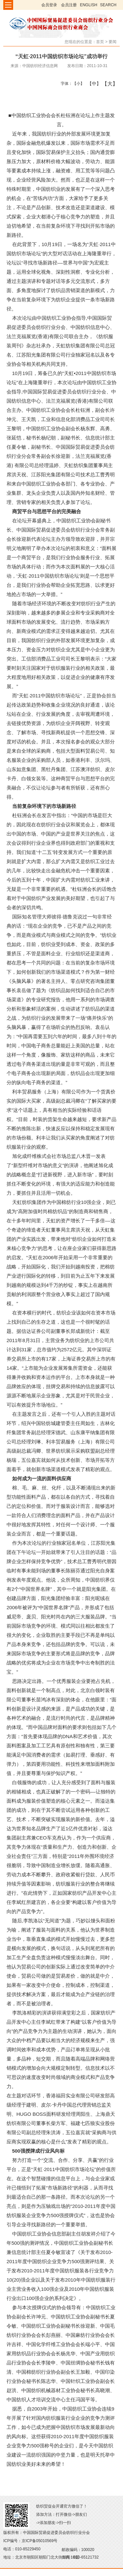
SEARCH (108, 5)
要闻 (112, 41)
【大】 (106, 84)
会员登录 (49, 5)
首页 (100, 41)
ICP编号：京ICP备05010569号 (30, 2540)
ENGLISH (88, 5)
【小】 (76, 83)
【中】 (91, 83)
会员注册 (69, 5)
